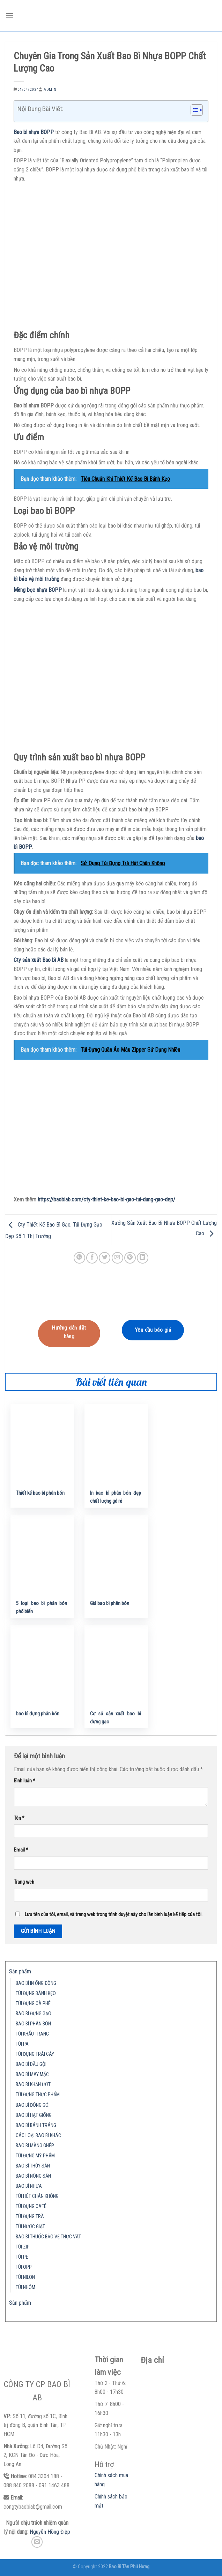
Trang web (24, 1882)
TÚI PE (22, 2257)
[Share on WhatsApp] (79, 1258)
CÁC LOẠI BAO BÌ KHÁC (38, 2136)
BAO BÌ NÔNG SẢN (33, 2176)
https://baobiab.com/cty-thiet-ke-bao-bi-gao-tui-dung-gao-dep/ (106, 1199)
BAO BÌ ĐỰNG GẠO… (35, 2014)
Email (21, 1850)
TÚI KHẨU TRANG (32, 2034)
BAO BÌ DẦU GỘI (31, 2064)
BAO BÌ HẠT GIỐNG (34, 2115)
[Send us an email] (37, 2542)
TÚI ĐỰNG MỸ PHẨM (35, 2156)
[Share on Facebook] (92, 1258)
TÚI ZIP (23, 2247)
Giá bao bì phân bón (109, 1603)
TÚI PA (22, 2044)
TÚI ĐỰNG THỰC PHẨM (38, 2095)
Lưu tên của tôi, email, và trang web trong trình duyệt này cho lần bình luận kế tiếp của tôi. (113, 1915)
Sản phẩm (20, 1971)
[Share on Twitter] (104, 1258)
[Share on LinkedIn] (142, 1258)
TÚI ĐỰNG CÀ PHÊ (33, 2004)
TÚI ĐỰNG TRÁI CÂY (35, 2054)
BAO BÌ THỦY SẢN (33, 2166)
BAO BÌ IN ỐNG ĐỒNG (36, 1983)
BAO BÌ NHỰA (29, 2186)
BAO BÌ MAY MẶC (32, 2074)
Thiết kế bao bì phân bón (40, 1493)
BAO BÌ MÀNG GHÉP (35, 2146)
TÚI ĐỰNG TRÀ (30, 2217)
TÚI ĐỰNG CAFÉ (31, 2206)
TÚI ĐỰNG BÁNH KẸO (36, 1993)
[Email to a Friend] (117, 1258)
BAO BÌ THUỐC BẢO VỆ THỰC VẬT (48, 2237)
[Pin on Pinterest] (130, 1258)
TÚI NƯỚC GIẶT (30, 2227)
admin (50, 89)
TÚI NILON (25, 2277)
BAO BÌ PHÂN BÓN (33, 2024)
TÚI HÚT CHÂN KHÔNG (37, 2196)
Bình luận (24, 1781)
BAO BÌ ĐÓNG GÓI (33, 2105)
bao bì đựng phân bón (37, 1714)
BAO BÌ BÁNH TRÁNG (36, 2125)
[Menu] (9, 15)
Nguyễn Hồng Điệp (50, 2532)
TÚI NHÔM (25, 2287)
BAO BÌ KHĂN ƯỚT (33, 2085)
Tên (19, 1818)
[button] (193, 111)
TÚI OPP (24, 2267)
